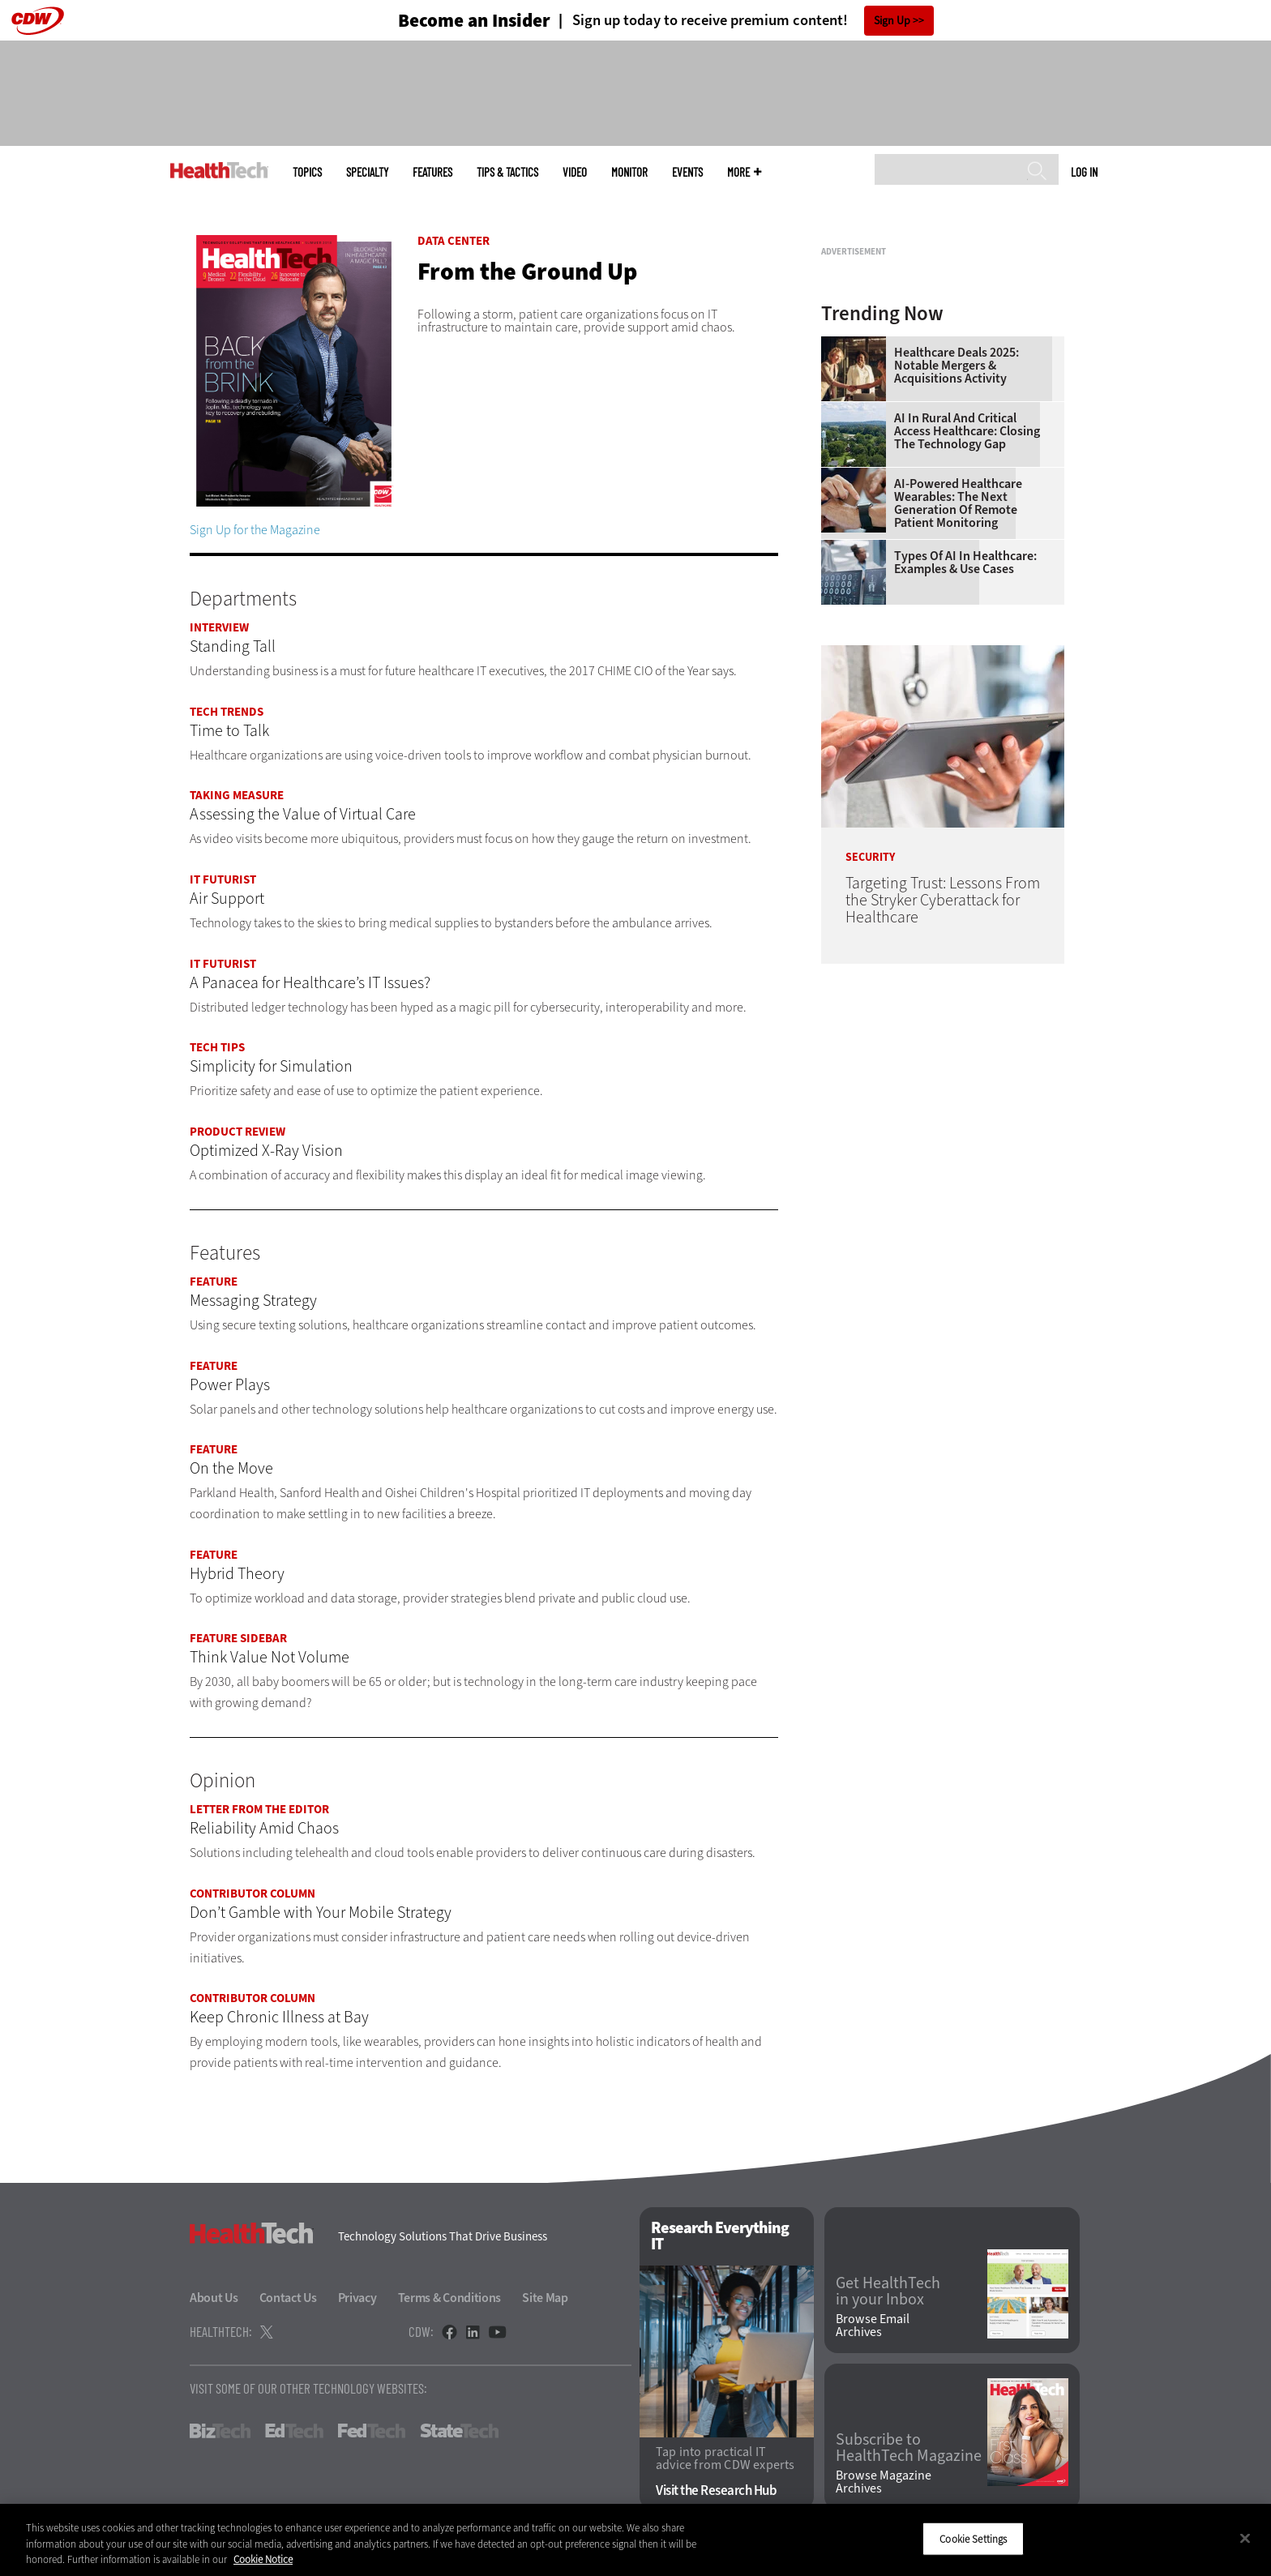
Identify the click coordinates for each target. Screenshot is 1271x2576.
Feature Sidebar (238, 1638)
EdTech (294, 2431)
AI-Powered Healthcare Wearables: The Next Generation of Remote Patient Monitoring (958, 706)
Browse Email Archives (872, 2326)
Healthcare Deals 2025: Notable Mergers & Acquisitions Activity (956, 568)
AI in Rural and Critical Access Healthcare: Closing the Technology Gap (967, 633)
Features (432, 172)
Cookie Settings (973, 2538)
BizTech (220, 2431)
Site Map (545, 2297)
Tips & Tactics (507, 172)
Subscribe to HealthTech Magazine (909, 2448)
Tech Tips (217, 1047)
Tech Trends (226, 712)
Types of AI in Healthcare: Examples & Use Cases (965, 765)
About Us (214, 2297)
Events (687, 172)
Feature (214, 1281)
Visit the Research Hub (716, 2490)
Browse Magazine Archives (883, 2482)
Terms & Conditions (450, 2297)
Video (575, 172)
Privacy (357, 2297)
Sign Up (892, 20)
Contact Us (288, 2297)
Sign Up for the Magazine (255, 529)
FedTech (371, 2431)
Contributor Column (252, 1893)
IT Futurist (223, 879)
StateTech (459, 2431)
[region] (635, 2540)
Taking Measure (237, 795)
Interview (219, 627)
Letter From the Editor (259, 1809)
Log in (1084, 172)
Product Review (237, 1131)
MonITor (629, 172)
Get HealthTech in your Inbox (888, 2291)
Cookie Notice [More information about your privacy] (263, 2559)
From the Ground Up (527, 271)
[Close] (1245, 2538)
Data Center (453, 241)
